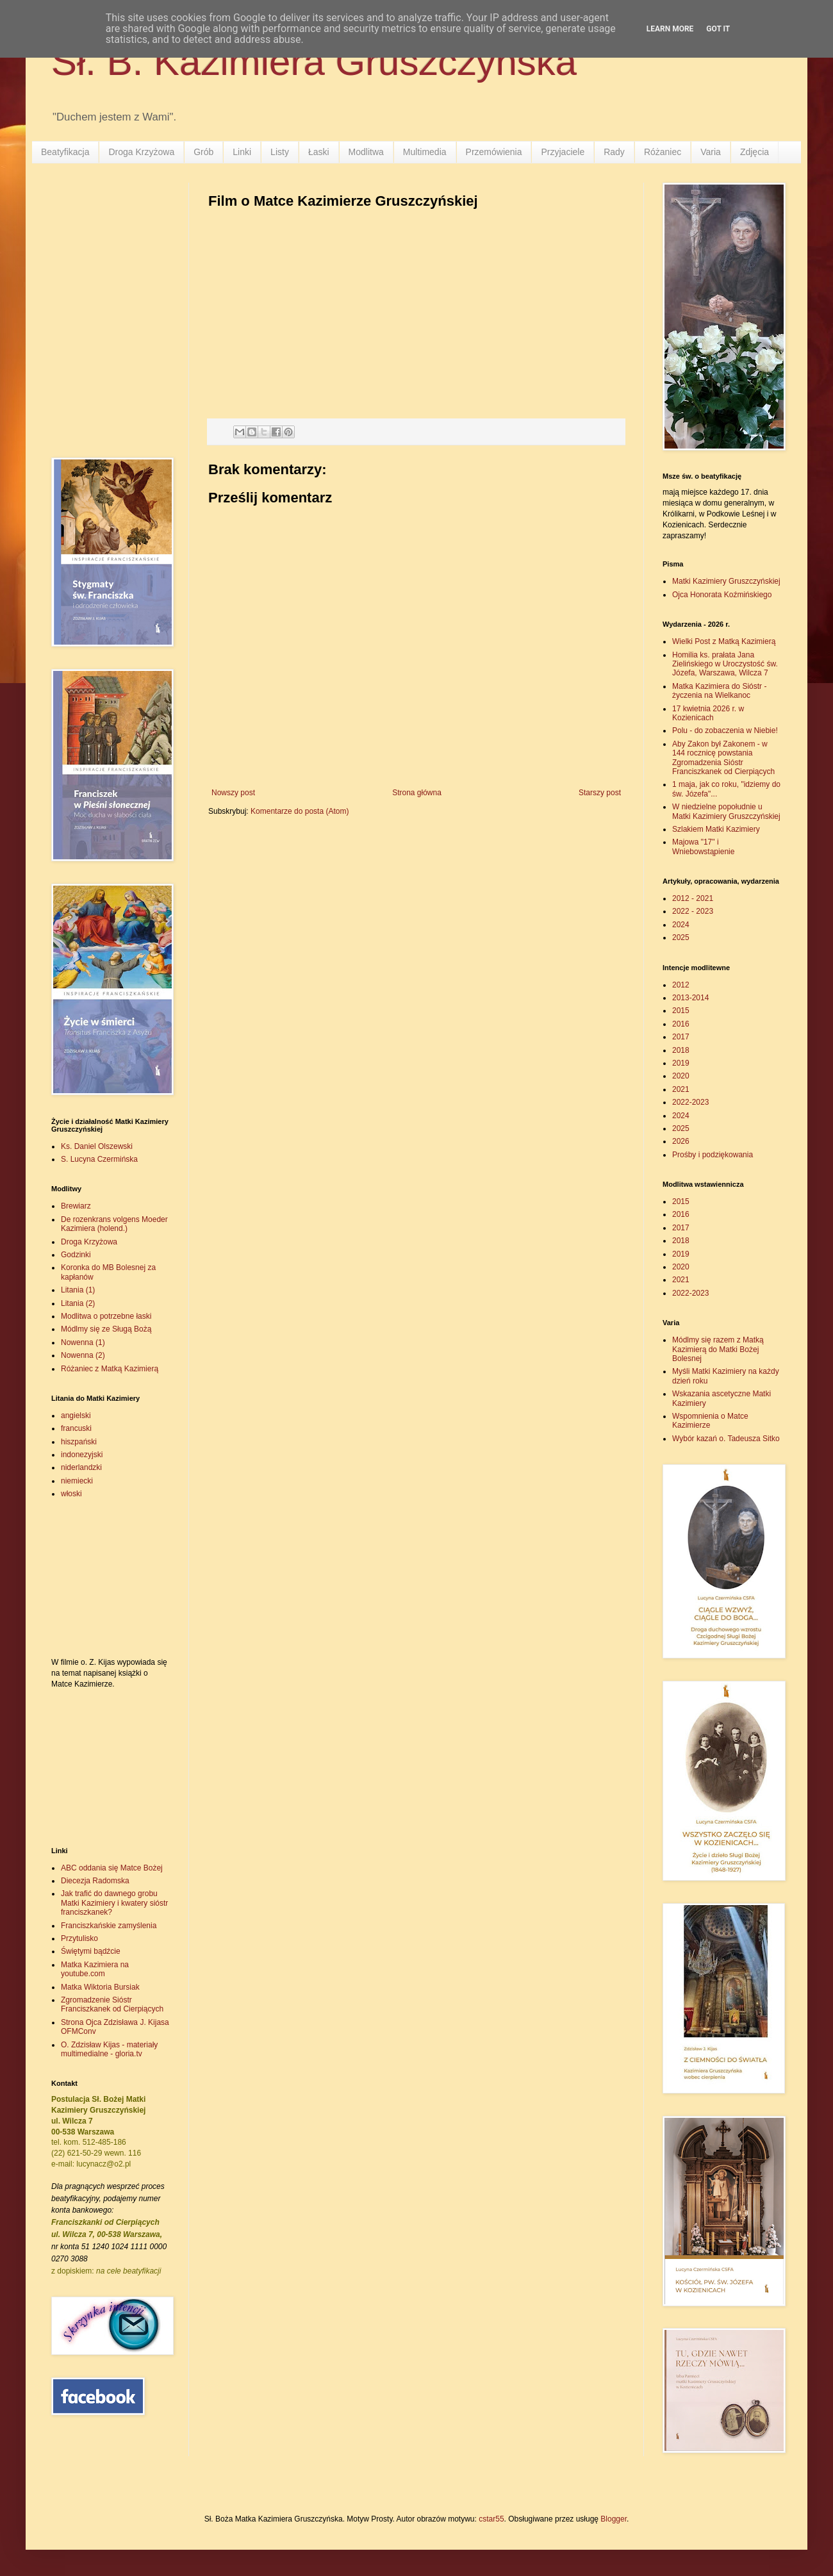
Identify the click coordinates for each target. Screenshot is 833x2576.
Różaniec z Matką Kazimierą (109, 1368)
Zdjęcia (754, 152)
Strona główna (416, 792)
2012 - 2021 (692, 898)
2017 (680, 1036)
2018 (680, 1050)
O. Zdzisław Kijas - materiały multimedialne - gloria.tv (109, 2049)
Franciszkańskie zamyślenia (108, 1925)
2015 (680, 1010)
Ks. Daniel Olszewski (97, 1146)
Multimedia (425, 152)
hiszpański (79, 1441)
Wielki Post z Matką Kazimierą (723, 641)
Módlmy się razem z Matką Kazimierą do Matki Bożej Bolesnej (718, 1349)
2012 (680, 984)
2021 (680, 1089)
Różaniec (662, 152)
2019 (680, 1063)
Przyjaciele (562, 152)
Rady (614, 152)
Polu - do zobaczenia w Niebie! (725, 730)
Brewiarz (76, 1205)
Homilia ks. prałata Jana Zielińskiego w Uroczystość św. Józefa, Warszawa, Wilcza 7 (725, 664)
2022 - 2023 (692, 911)
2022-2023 (690, 1102)
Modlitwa (366, 152)
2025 (680, 937)
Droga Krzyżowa (141, 152)
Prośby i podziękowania (712, 1154)
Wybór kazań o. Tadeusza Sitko (726, 1438)
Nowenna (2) (83, 1355)
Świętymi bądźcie (90, 1951)
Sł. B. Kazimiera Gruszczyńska (314, 61)
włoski (71, 1493)
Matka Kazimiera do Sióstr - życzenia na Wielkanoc (719, 691)
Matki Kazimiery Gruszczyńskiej (726, 581)
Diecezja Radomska (95, 1880)
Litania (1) (78, 1289)
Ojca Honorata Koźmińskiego (721, 594)
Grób (203, 152)
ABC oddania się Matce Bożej (112, 1867)
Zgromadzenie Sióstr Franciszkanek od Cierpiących (112, 2004)
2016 (680, 1024)
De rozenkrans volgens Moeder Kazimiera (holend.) (114, 1224)
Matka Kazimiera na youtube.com (95, 1969)
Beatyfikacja (65, 152)
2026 (680, 1141)
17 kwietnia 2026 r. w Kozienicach (708, 713)
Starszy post (600, 792)
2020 (680, 1075)
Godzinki (76, 1254)
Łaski (318, 152)
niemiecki (77, 1480)
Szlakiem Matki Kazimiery (716, 829)
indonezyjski (82, 1454)
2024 (680, 924)
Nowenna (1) (83, 1342)
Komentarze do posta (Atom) (300, 811)
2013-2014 (690, 997)
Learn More (670, 28)
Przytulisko (79, 1938)
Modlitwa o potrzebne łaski (106, 1316)
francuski (76, 1428)
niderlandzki (81, 1467)
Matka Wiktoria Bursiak (100, 1987)
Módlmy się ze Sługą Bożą (106, 1329)
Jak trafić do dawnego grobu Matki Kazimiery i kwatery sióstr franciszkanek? (114, 1903)
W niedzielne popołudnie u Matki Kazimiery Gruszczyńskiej (726, 811)
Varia (710, 152)
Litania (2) (78, 1303)
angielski (76, 1415)
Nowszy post (233, 792)
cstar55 (491, 2518)
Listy (279, 152)
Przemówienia (494, 152)
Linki (242, 152)
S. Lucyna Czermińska (99, 1159)
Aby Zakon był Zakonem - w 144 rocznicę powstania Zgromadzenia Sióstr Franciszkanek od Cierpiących (723, 757)
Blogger (613, 2518)
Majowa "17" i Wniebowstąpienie (703, 846)
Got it (718, 28)
